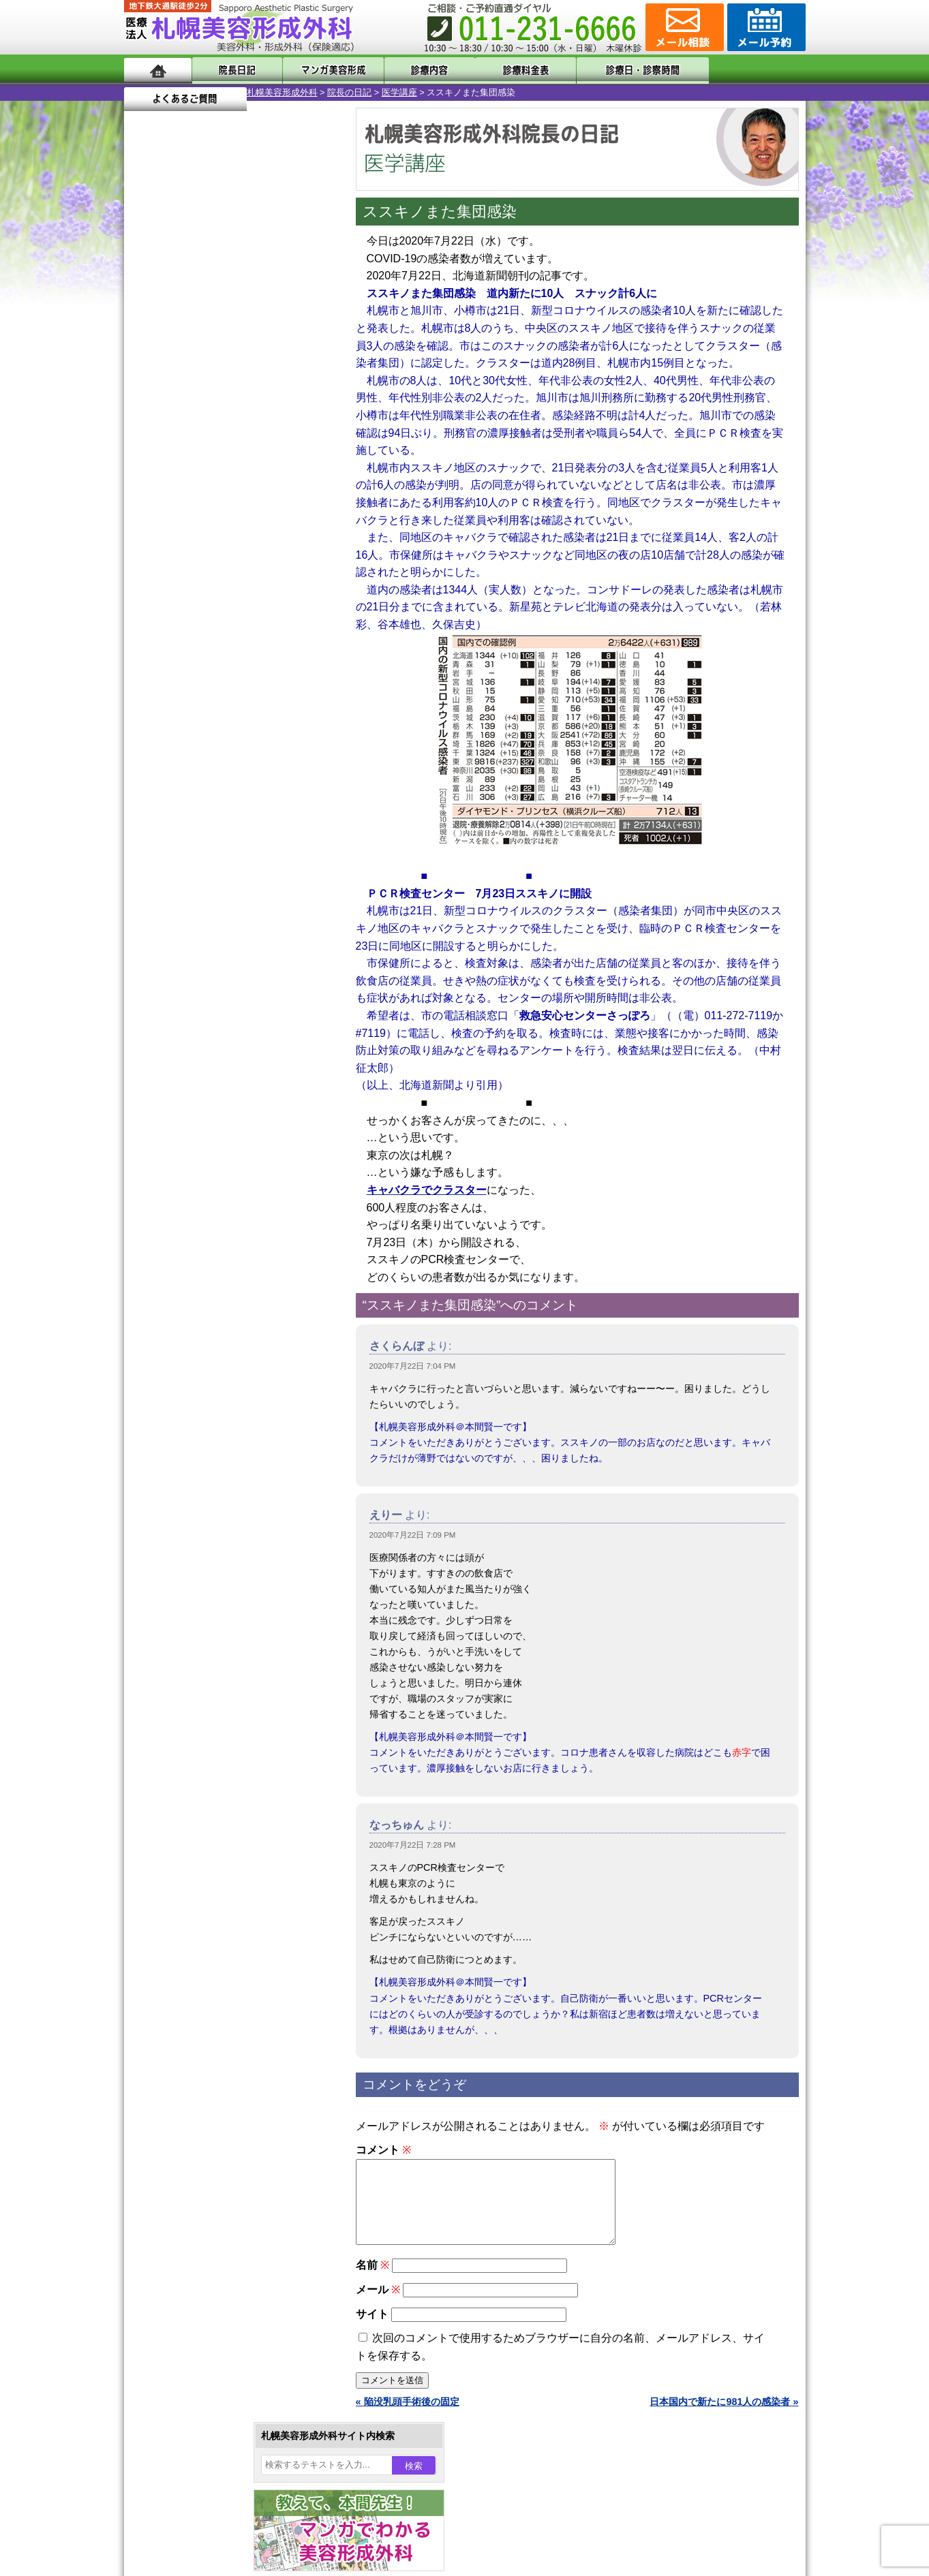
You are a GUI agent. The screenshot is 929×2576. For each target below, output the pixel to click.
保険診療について (189, 1789)
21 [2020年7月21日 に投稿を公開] (199, 488)
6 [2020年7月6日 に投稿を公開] (173, 447)
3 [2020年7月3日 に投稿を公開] (277, 427)
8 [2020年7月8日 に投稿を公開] (225, 447)
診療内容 (410, 70)
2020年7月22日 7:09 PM (412, 1535)
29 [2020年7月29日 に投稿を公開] (225, 508)
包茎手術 (189, 1517)
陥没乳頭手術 (198, 1223)
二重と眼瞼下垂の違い (198, 1297)
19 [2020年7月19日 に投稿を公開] (147, 488)
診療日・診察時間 (614, 70)
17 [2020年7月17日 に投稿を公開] (277, 468)
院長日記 (232, 70)
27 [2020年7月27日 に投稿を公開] (173, 508)
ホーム (158, 70)
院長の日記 (226, 92)
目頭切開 (189, 1567)
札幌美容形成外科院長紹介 (208, 1813)
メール (378, 2306)
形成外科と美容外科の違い (208, 1715)
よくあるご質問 (744, 70)
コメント (383, 2150)
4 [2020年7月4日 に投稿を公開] (303, 427)
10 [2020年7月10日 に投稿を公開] (277, 447)
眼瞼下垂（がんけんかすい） (232, 1199)
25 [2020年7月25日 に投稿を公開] (304, 488)
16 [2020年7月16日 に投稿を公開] (251, 468)
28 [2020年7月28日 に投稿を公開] (199, 508)
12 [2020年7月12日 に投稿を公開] (147, 468)
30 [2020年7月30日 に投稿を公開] (251, 508)
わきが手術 (219, 1321)
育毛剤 (184, 1468)
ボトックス (194, 1591)
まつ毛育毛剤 (198, 1493)
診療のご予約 (765, 27)
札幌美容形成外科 (159, 92)
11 (231, 637)
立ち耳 (184, 1370)
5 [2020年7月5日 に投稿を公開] (147, 447)
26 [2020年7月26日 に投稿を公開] (147, 508)
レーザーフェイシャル (217, 1419)
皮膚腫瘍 (189, 1542)
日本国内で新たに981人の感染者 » (724, 2417)
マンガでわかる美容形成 (321, 70)
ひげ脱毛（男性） (208, 1444)
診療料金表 (498, 70)
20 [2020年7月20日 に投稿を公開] (173, 488)
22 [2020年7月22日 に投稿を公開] (225, 488)
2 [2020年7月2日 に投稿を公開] (251, 427)
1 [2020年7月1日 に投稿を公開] (225, 427)
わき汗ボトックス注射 (217, 1346)
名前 (372, 2281)
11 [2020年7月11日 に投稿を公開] (304, 447)
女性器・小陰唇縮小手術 (222, 1248)
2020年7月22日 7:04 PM (412, 1366)
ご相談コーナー (683, 27)
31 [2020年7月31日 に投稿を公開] (277, 508)
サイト (372, 2330)
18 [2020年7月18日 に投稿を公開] (304, 468)
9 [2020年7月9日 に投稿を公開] (251, 447)
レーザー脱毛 (198, 1395)
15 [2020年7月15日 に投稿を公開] (225, 468)
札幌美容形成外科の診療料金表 (217, 1764)
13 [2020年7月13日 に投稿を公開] (173, 468)
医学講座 (276, 92)
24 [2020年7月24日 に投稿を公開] (277, 488)
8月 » (179, 535)
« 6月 (144, 535)
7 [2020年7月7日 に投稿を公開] (199, 447)
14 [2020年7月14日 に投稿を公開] (199, 468)
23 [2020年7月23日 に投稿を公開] (251, 488)
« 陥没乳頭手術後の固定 (407, 2417)
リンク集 (170, 1838)
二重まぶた (194, 1272)
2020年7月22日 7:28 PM (412, 1845)
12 (244, 637)
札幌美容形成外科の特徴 (203, 1691)
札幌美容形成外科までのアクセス (222, 1740)
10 (217, 637)
